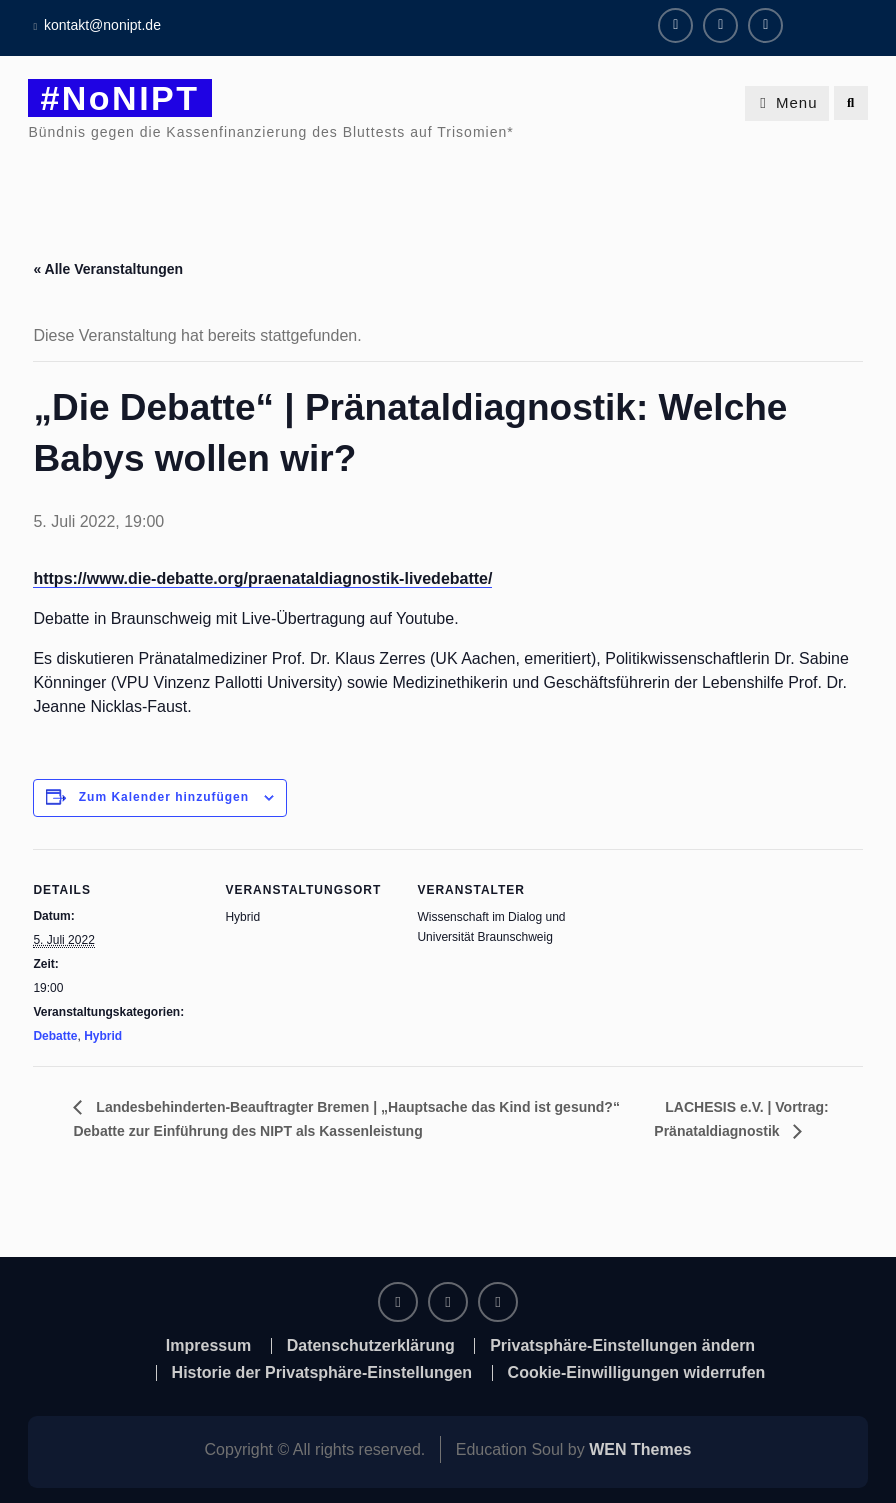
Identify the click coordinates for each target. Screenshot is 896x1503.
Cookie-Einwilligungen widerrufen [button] (637, 1373)
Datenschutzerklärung (371, 1346)
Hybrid (103, 1036)
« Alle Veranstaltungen (108, 269)
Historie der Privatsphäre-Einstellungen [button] (322, 1373)
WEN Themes (640, 1449)
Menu (787, 102)
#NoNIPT (119, 98)
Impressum (208, 1346)
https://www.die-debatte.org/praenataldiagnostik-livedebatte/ (262, 578)
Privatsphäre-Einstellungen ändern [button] (622, 1346)
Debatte (55, 1036)
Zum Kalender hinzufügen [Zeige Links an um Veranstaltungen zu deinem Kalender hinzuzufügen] (164, 797)
